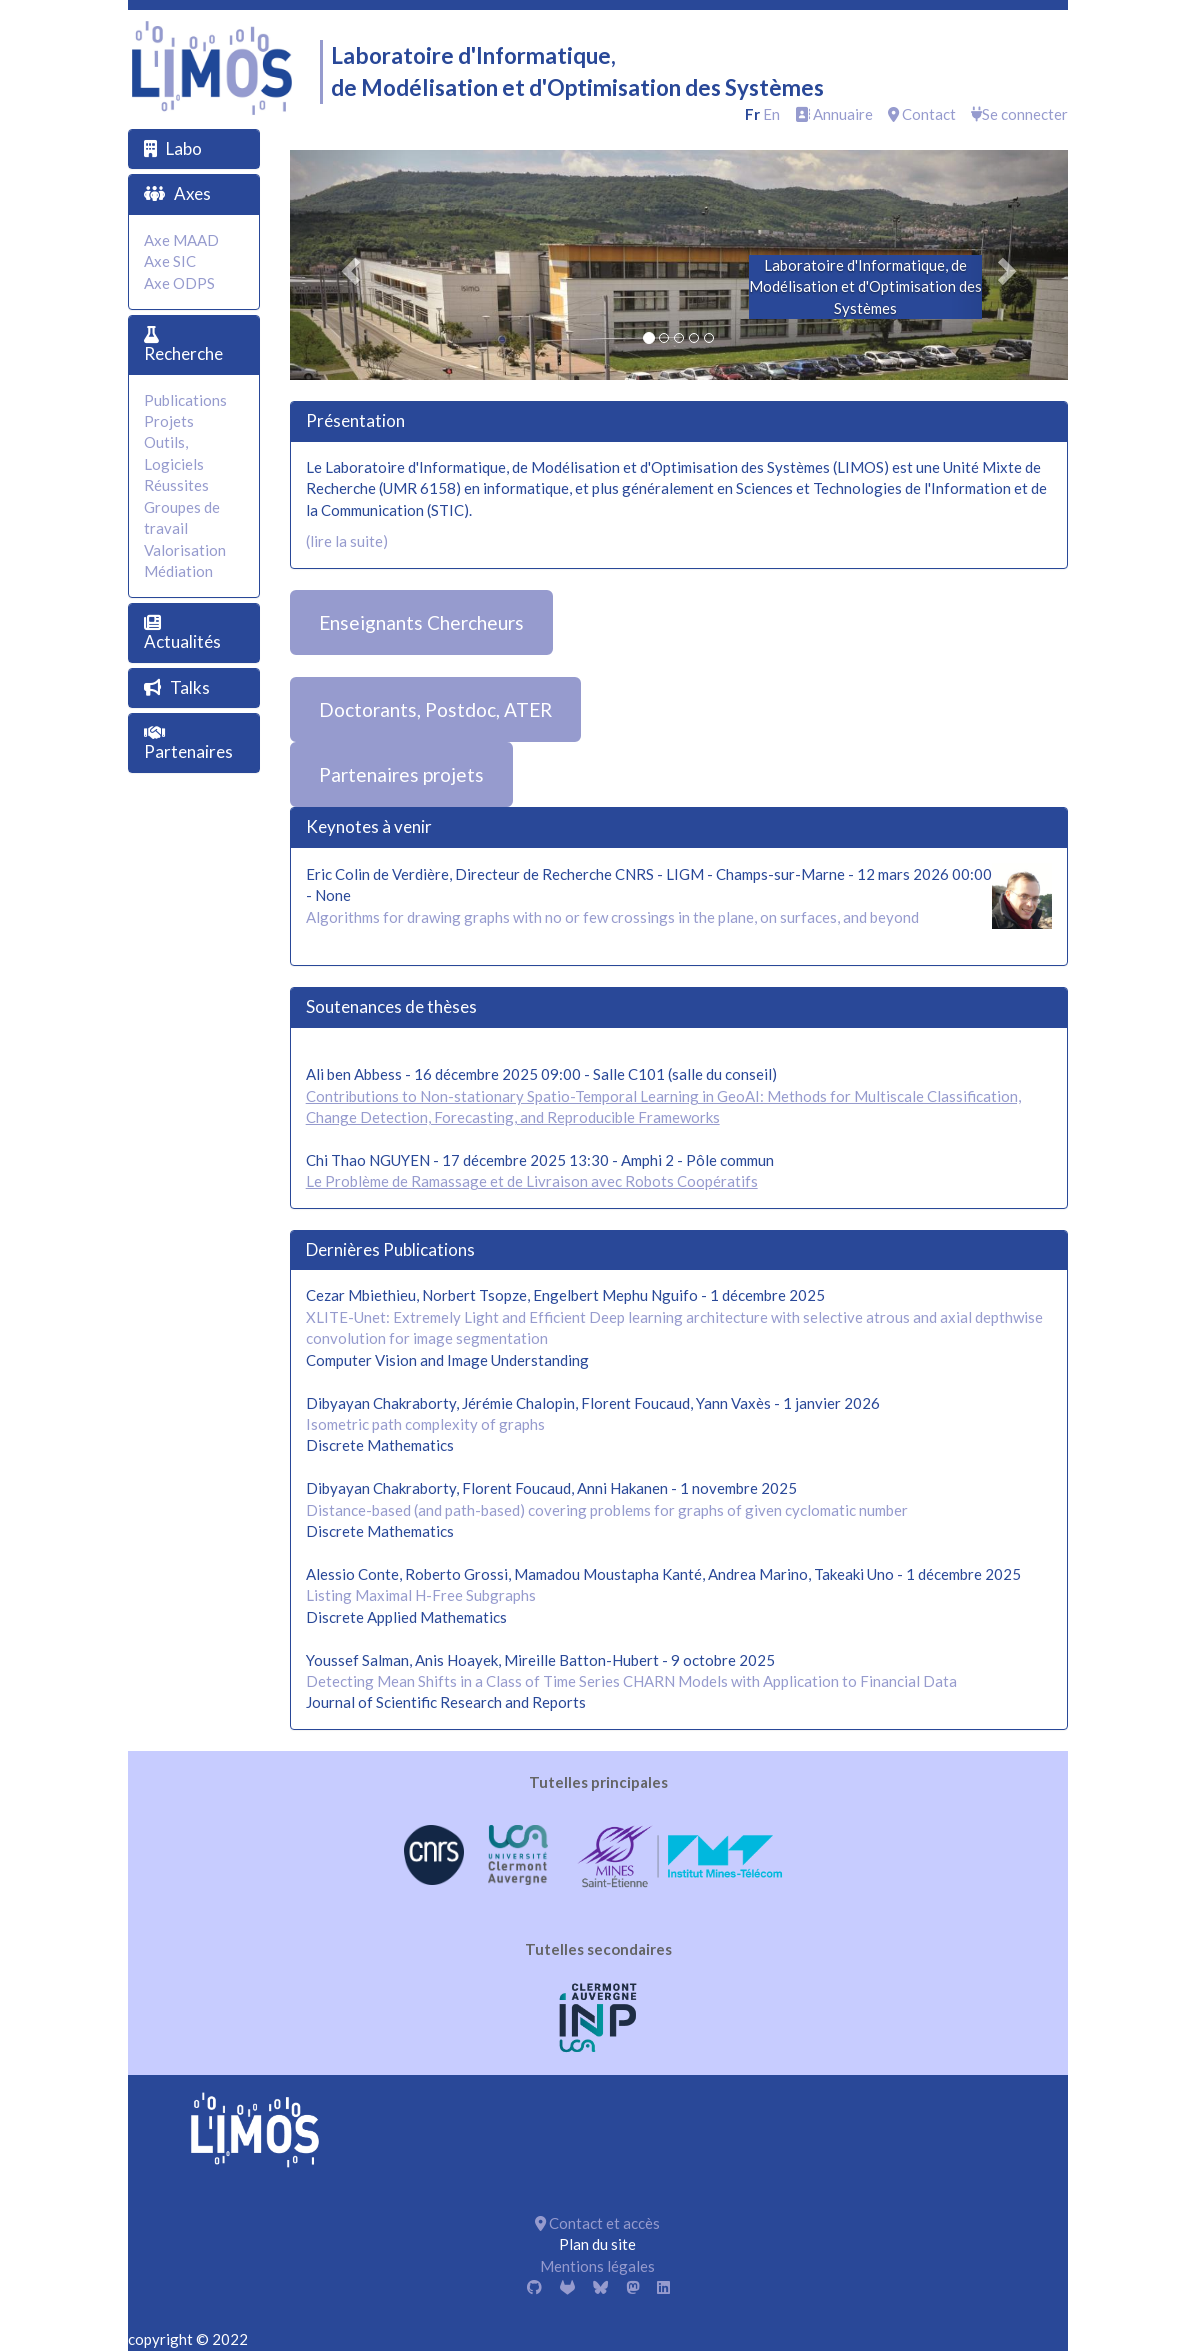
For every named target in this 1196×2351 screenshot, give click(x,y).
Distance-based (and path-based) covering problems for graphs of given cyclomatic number (607, 1510)
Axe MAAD (181, 240)
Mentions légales (597, 2266)
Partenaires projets (401, 774)
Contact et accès (597, 2223)
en (771, 114)
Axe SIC (170, 261)
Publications (185, 400)
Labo (184, 148)
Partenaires (188, 751)
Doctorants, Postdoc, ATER (435, 709)
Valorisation (185, 550)
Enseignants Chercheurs (421, 622)
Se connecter (1019, 114)
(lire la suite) (347, 541)
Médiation (178, 571)
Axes (192, 193)
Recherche (183, 353)
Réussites (176, 485)
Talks (190, 687)
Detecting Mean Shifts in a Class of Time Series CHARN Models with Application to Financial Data (631, 1681)
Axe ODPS (179, 283)
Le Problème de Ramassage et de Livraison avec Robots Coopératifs (532, 1181)
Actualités (182, 641)
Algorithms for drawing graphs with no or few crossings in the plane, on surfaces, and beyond (612, 917)
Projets (169, 421)
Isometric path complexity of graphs (425, 1424)
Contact (922, 114)
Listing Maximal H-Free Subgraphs (421, 1595)
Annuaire (834, 114)
